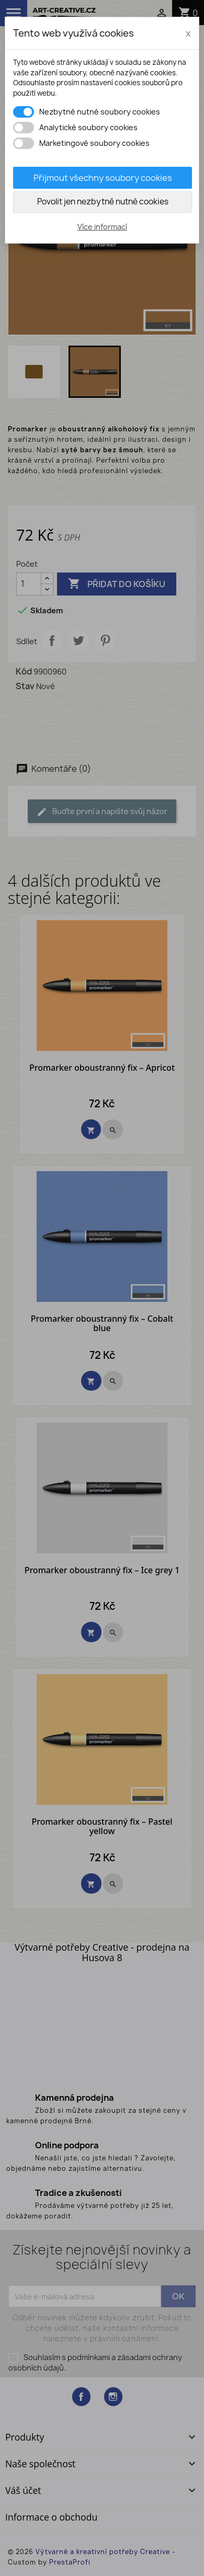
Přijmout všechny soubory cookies (102, 178)
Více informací (102, 227)
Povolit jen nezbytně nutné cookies (102, 201)
